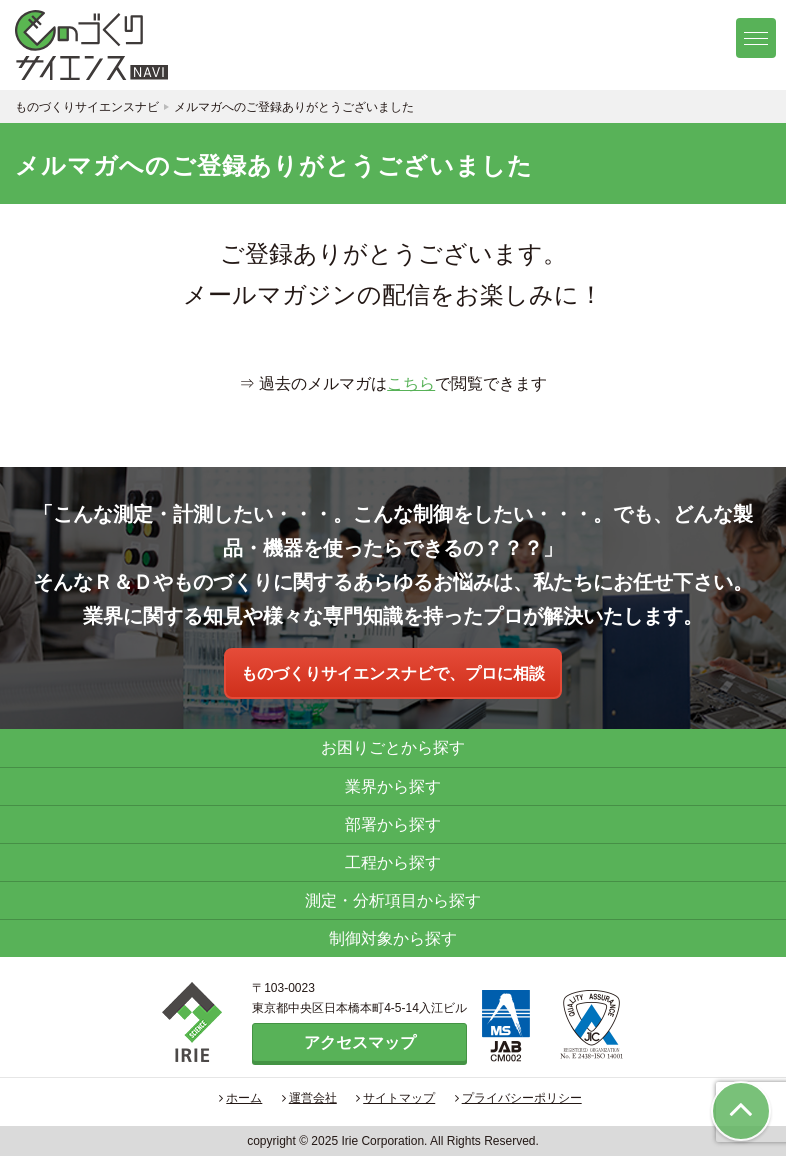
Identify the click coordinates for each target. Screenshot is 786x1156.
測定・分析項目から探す (393, 900)
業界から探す (393, 786)
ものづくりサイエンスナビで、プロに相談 (393, 673)
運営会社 (309, 1098)
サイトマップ (395, 1098)
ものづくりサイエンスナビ (115, 45)
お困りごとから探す (393, 747)
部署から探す (393, 824)
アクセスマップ (360, 1042)
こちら (411, 383)
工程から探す (393, 862)
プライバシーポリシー (518, 1098)
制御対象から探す (393, 938)
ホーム (240, 1098)
